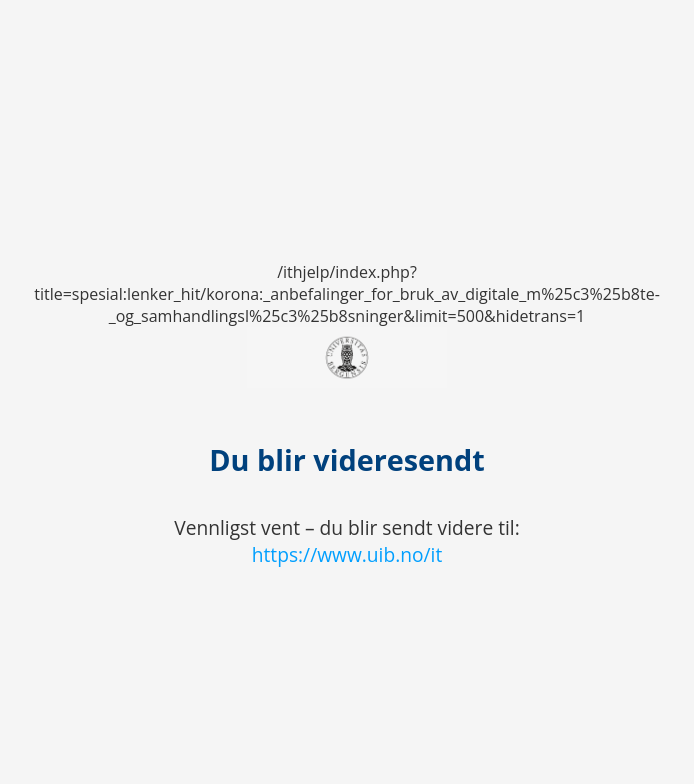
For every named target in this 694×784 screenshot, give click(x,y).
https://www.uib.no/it (347, 554)
